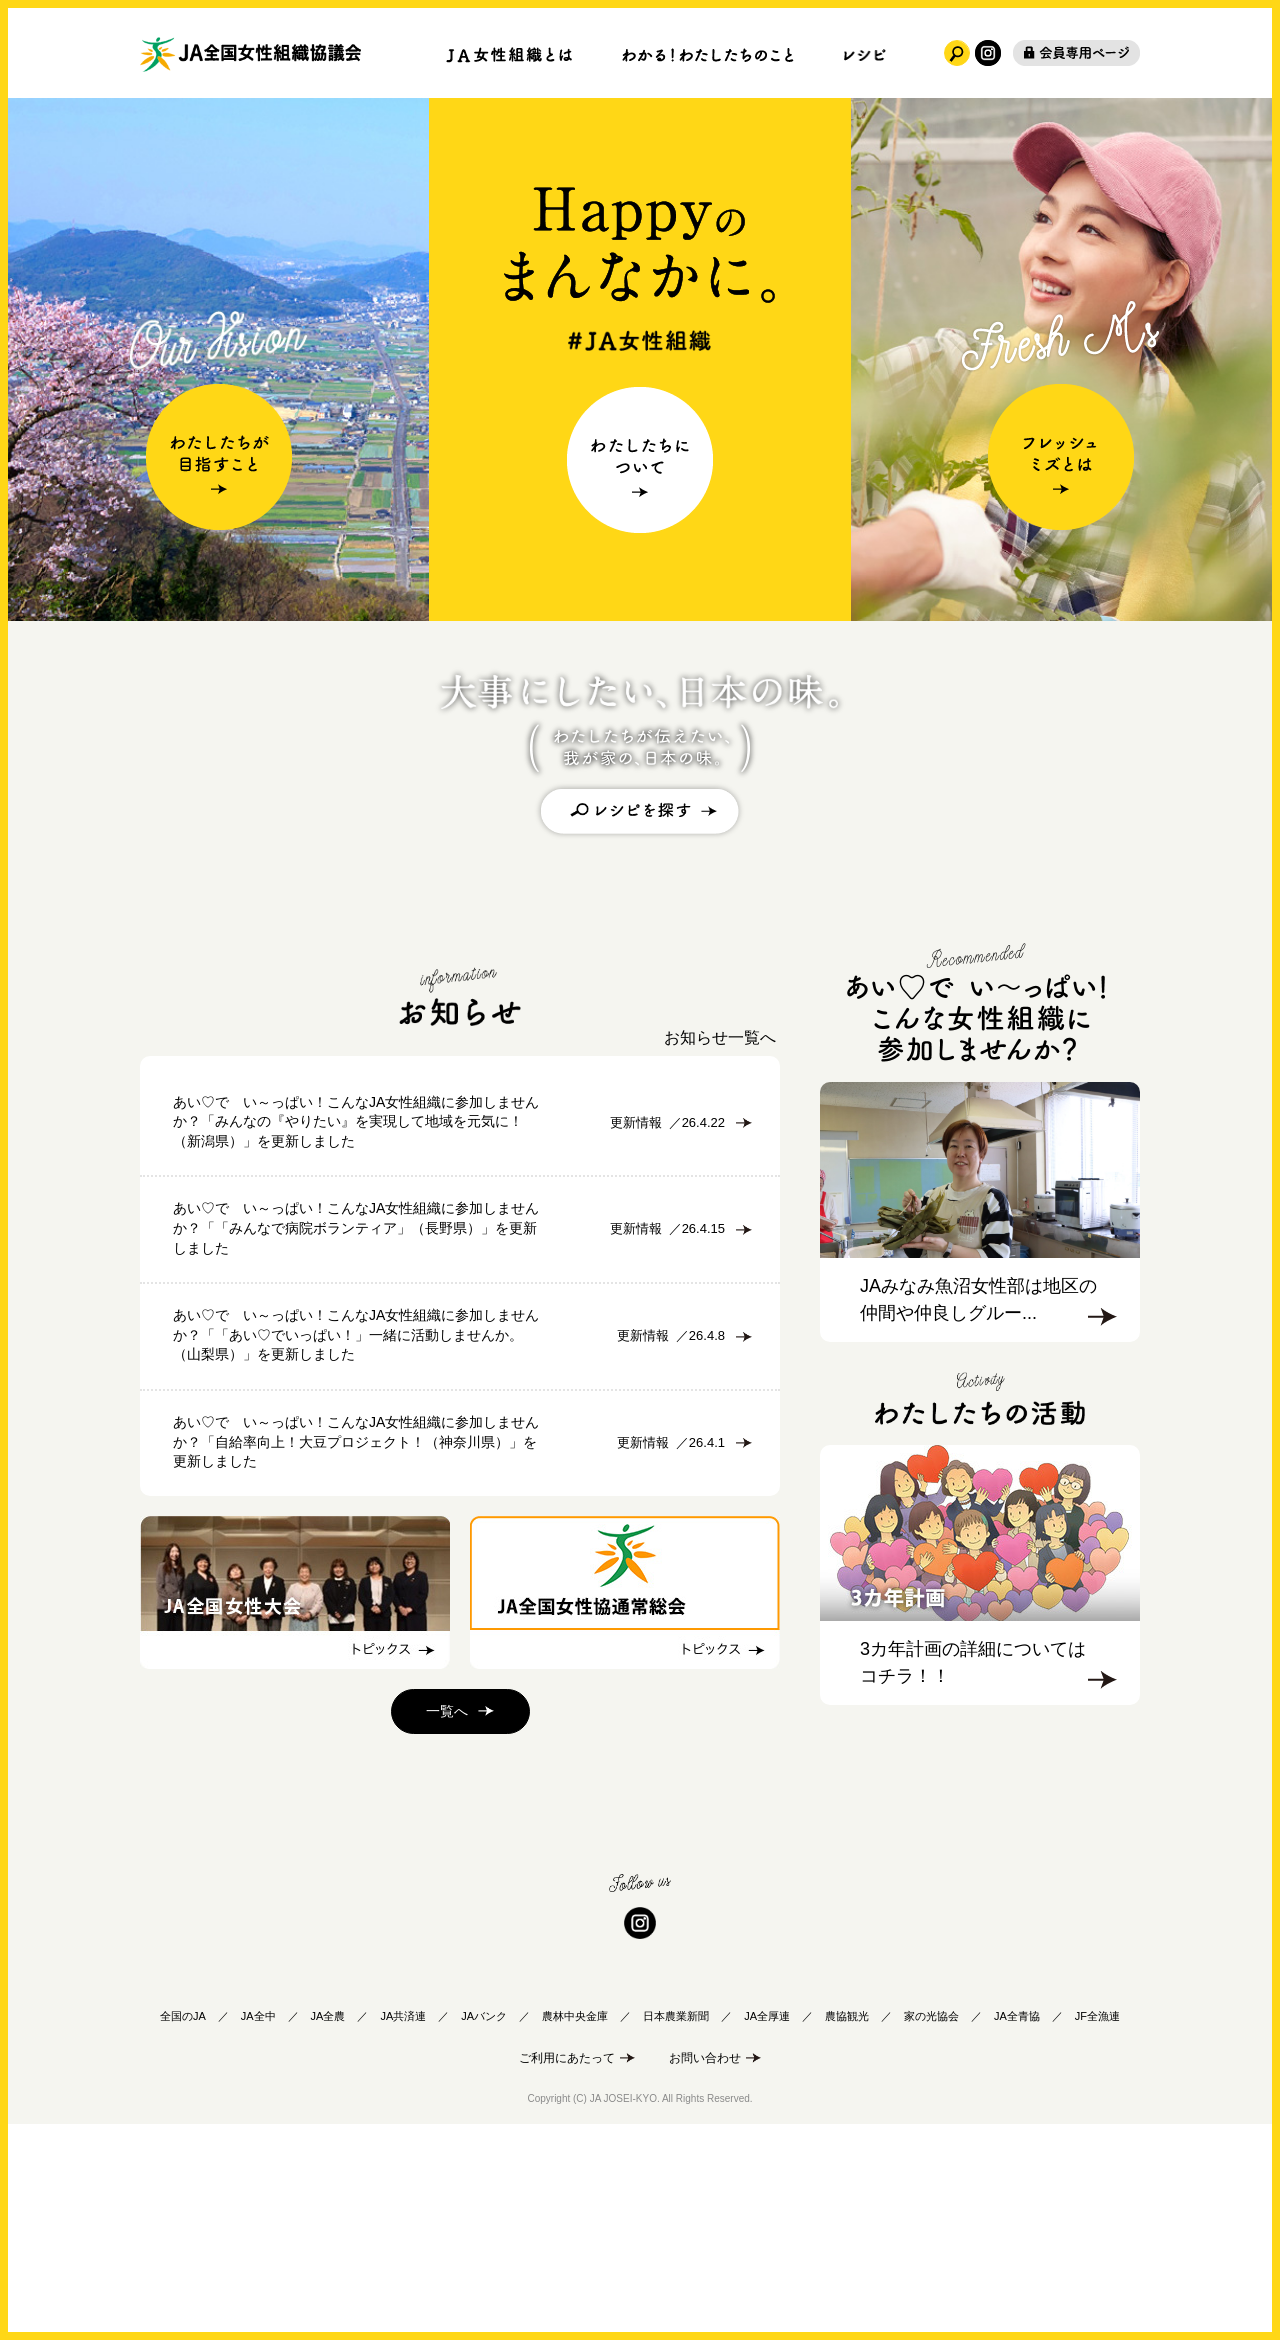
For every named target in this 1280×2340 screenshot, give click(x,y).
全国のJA (183, 2224)
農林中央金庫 (575, 2224)
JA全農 (328, 2224)
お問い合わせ (705, 2266)
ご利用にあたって (567, 2266)
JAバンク (484, 2224)
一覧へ (447, 1921)
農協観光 (847, 2224)
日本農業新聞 (676, 2224)
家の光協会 (931, 2224)
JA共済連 (403, 2224)
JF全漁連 (1097, 2224)
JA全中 (258, 2224)
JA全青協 (1017, 2224)
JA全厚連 (767, 2224)
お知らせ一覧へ (720, 1037)
